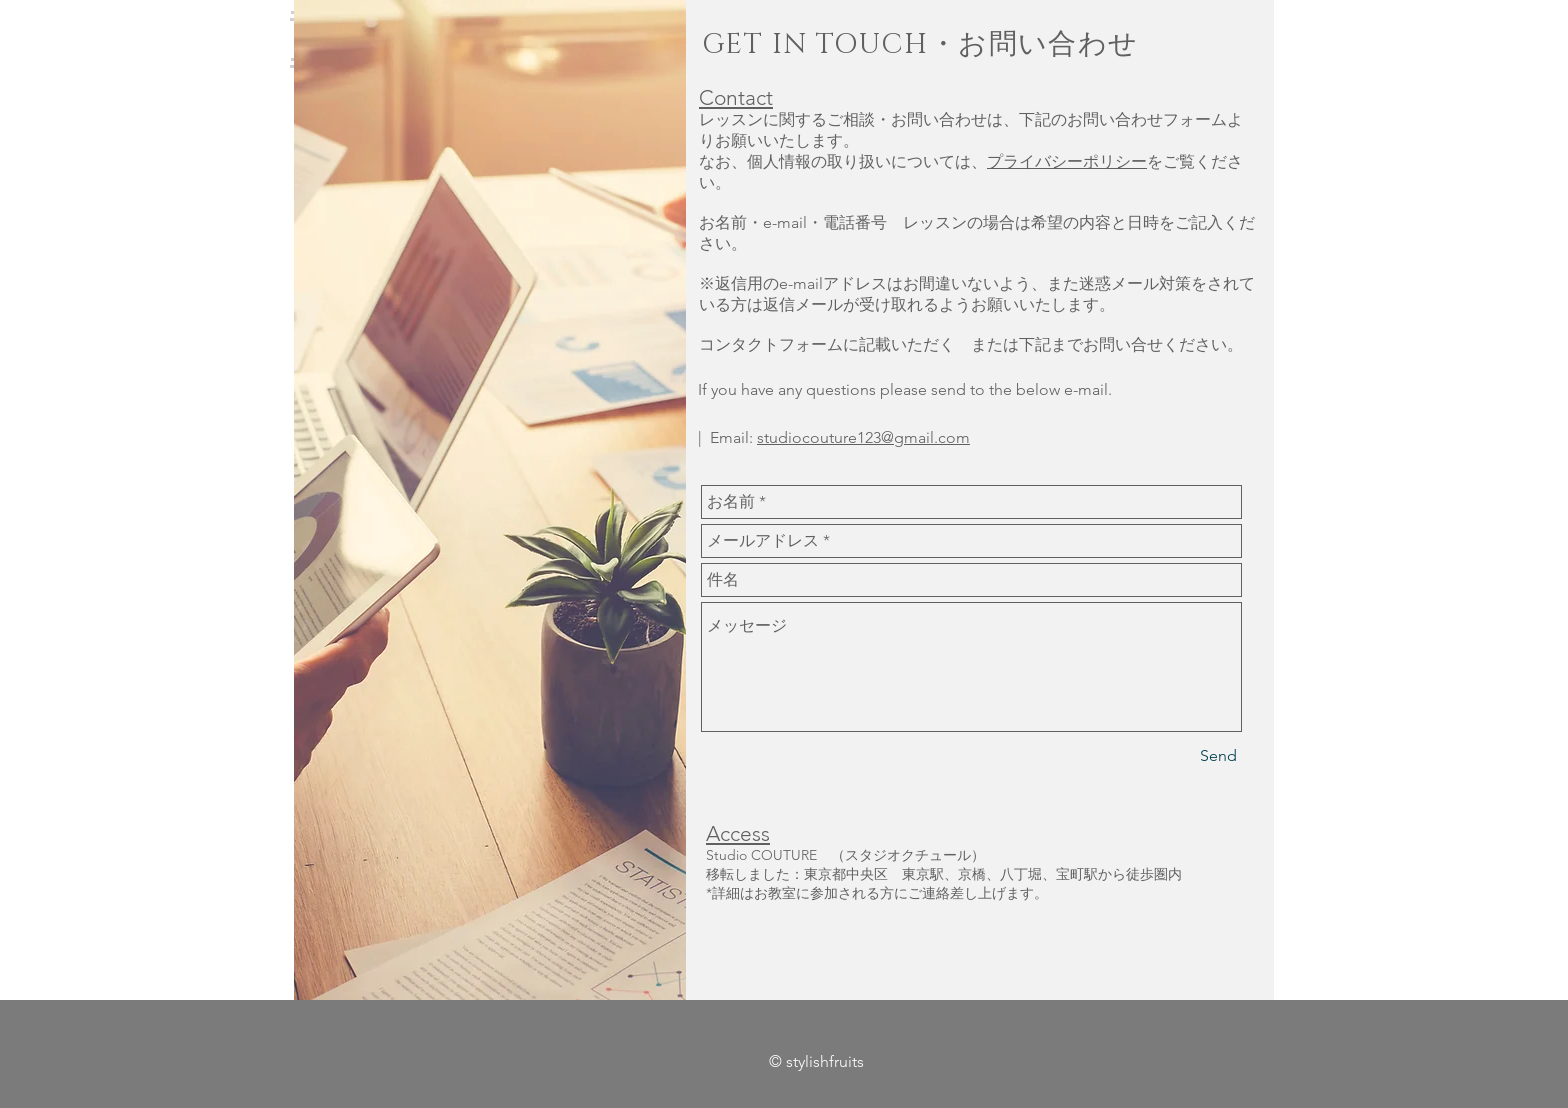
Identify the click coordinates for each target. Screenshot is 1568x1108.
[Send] (1218, 756)
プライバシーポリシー (1067, 161)
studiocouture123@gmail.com (863, 437)
